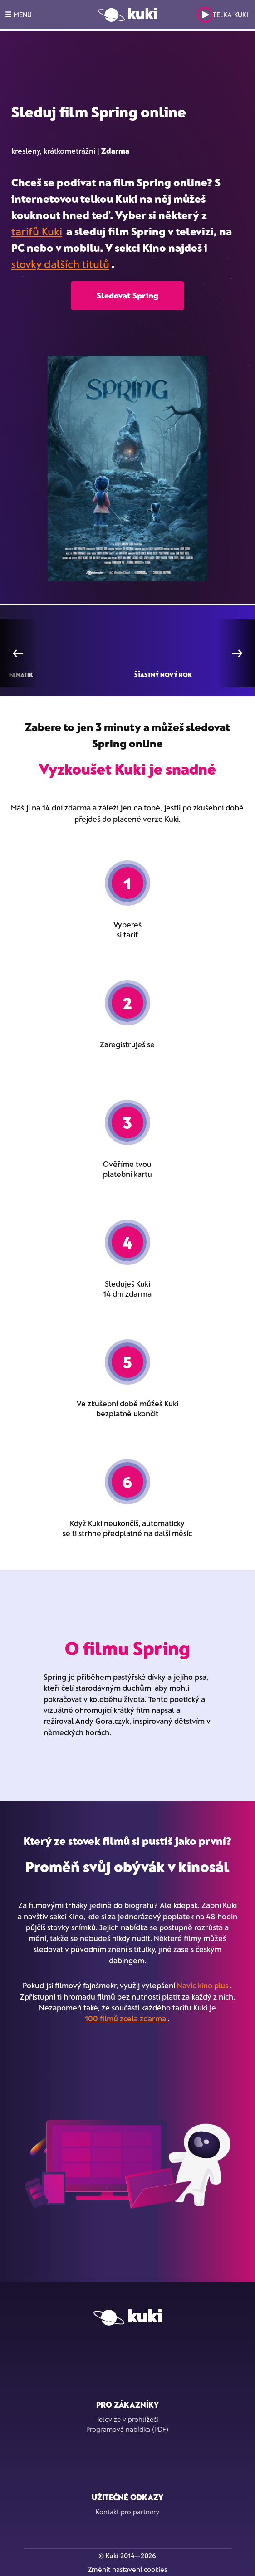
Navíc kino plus (202, 1985)
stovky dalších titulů (60, 263)
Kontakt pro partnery (127, 2512)
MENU (18, 14)
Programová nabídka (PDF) (127, 2429)
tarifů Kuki (36, 231)
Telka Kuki (222, 15)
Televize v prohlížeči (127, 2419)
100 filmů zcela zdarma (125, 2018)
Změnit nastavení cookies (127, 2569)
